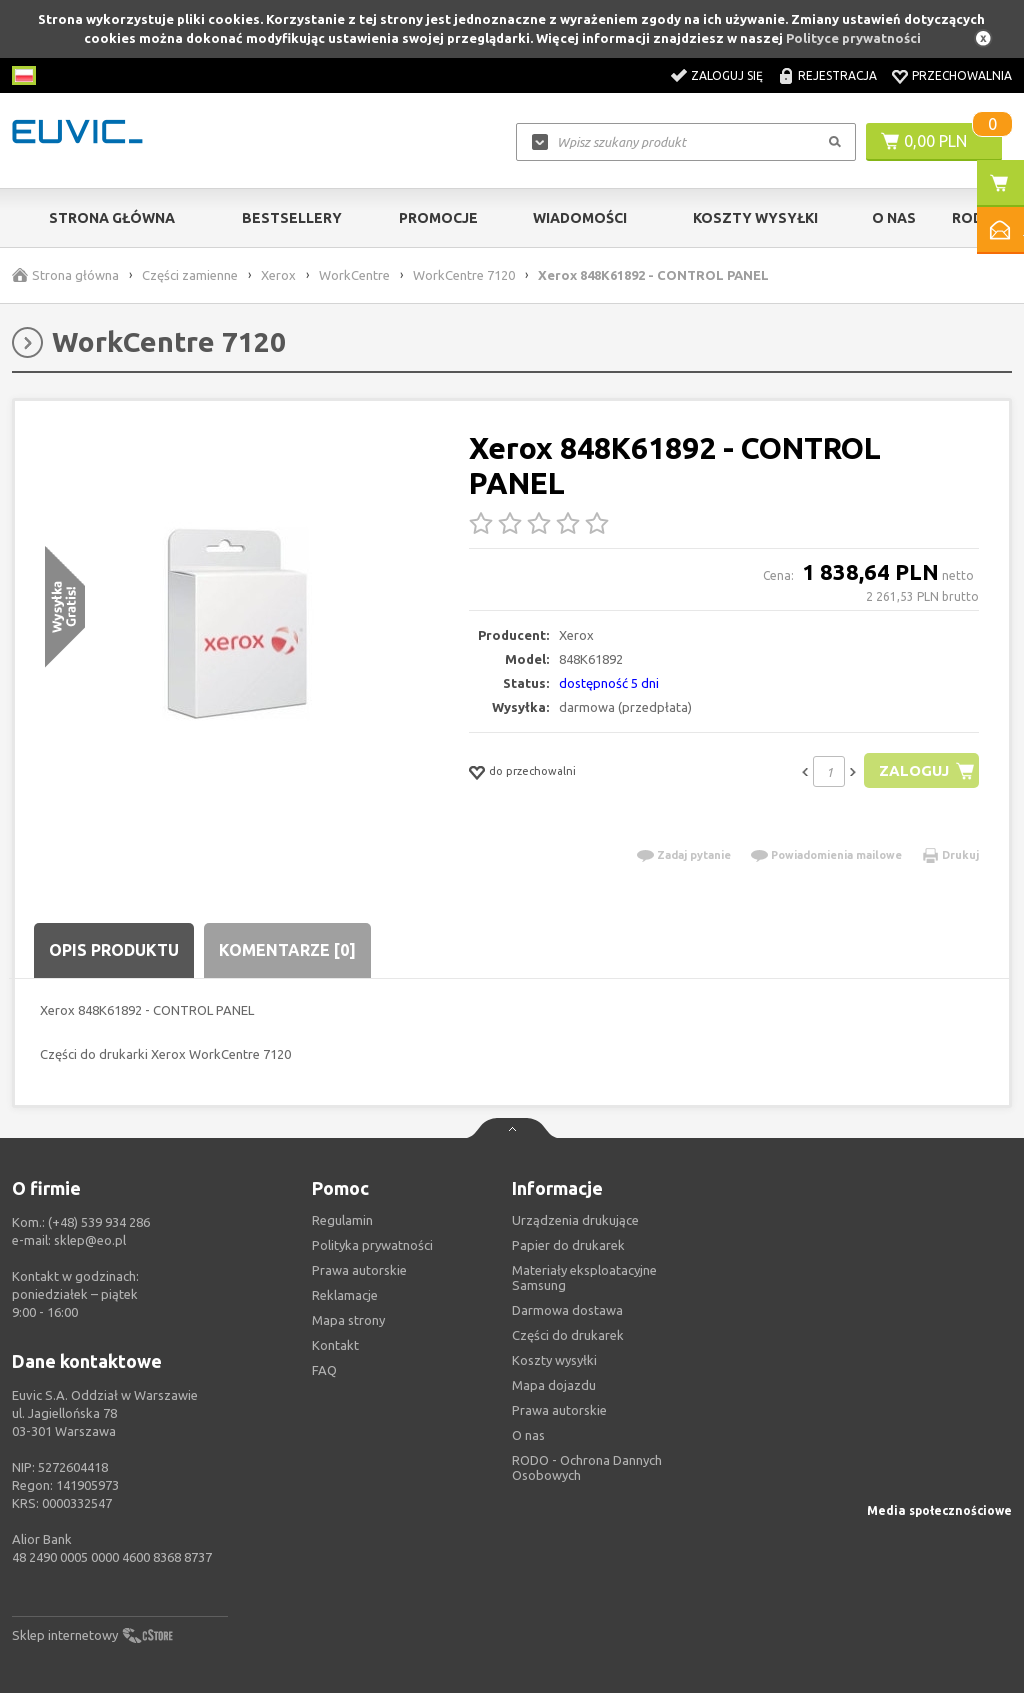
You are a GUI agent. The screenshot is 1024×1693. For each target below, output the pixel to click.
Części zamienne (190, 275)
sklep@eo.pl (90, 1240)
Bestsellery (292, 218)
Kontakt (335, 1345)
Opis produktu (114, 950)
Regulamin (342, 1220)
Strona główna (112, 218)
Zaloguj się (727, 75)
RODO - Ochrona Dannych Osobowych (587, 1467)
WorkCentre (354, 275)
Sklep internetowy (65, 1635)
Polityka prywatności (372, 1245)
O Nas (894, 218)
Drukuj (960, 855)
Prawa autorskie (559, 1410)
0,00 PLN (935, 141)
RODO (973, 218)
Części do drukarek (568, 1335)
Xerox (278, 275)
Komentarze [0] (287, 950)
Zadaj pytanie (694, 855)
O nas (528, 1435)
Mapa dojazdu (554, 1385)
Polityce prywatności (853, 38)
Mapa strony (348, 1320)
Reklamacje (345, 1295)
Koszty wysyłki (755, 218)
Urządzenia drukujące (575, 1220)
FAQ (324, 1370)
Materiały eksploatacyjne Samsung (584, 1277)
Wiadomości (580, 218)
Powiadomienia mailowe (836, 855)
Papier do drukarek (568, 1245)
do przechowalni (532, 771)
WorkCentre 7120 (464, 275)
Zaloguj (913, 770)
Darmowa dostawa (567, 1310)
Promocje (438, 218)
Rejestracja (837, 75)
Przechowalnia (962, 75)
